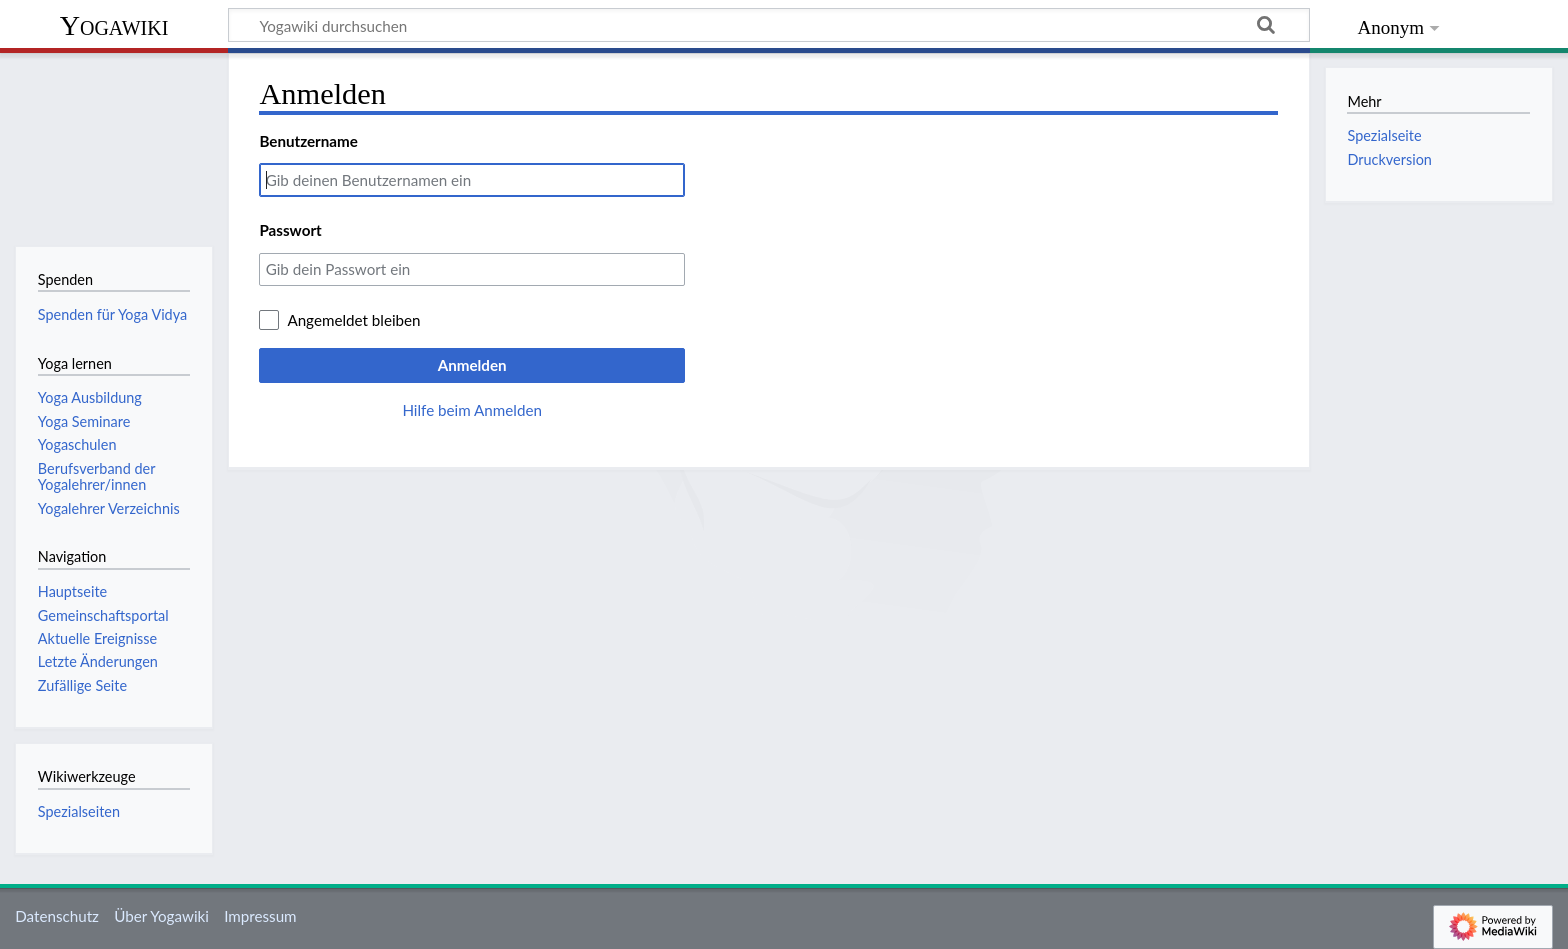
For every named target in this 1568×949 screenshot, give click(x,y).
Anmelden (472, 365)
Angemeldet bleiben (353, 320)
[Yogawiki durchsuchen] (769, 25)
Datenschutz (57, 916)
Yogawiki (114, 25)
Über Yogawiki (161, 916)
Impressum (260, 916)
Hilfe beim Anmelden (472, 410)
